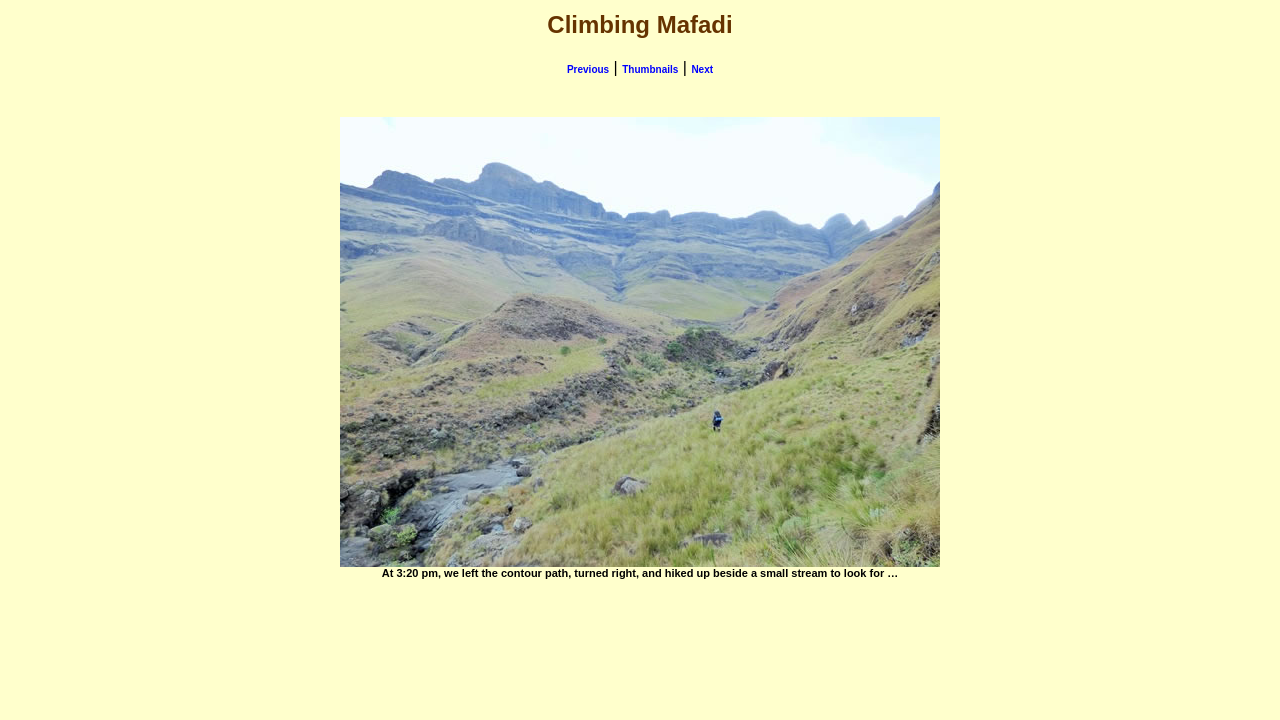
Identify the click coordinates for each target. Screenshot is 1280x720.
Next (702, 69)
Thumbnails (650, 69)
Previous (588, 69)
